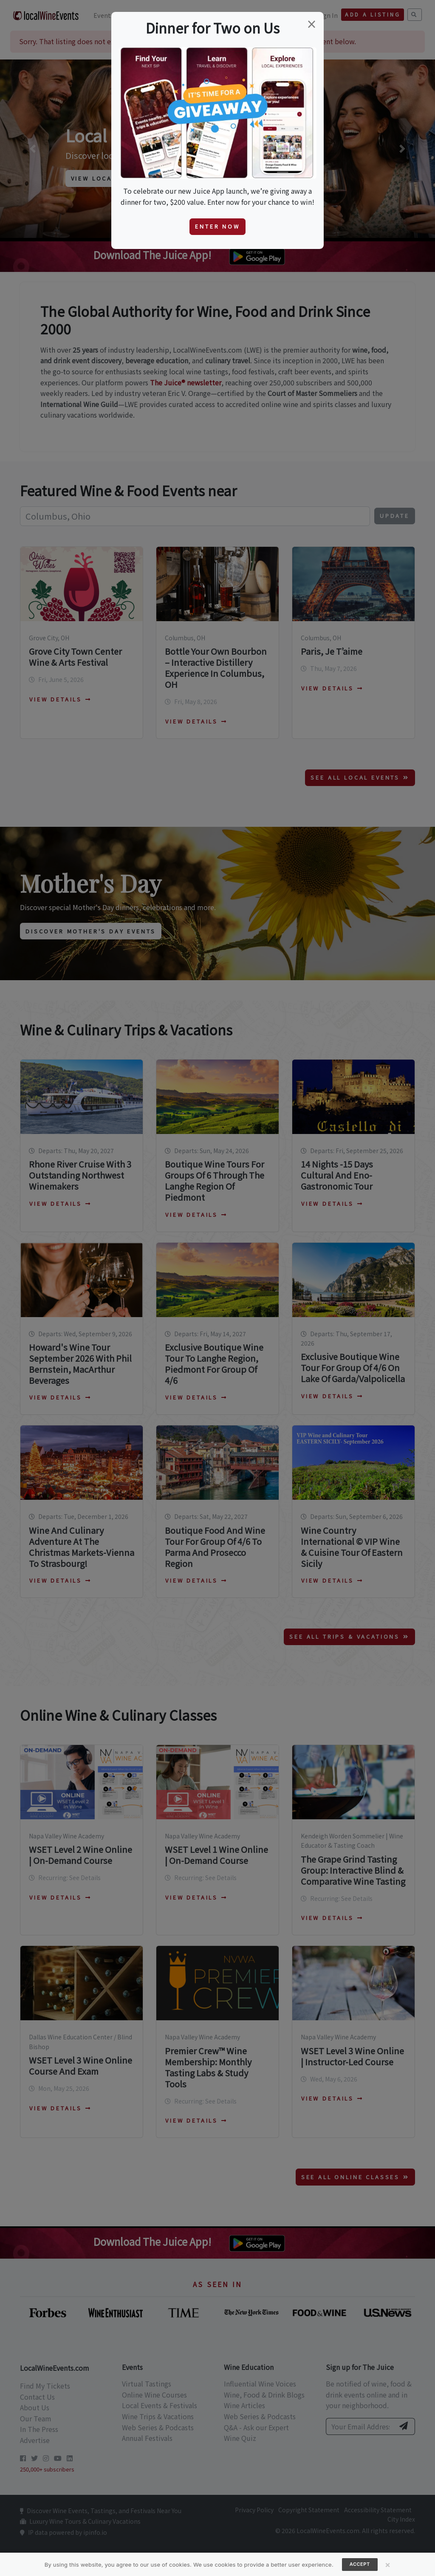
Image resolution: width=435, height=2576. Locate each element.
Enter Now (217, 226)
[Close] (388, 2564)
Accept (360, 2564)
